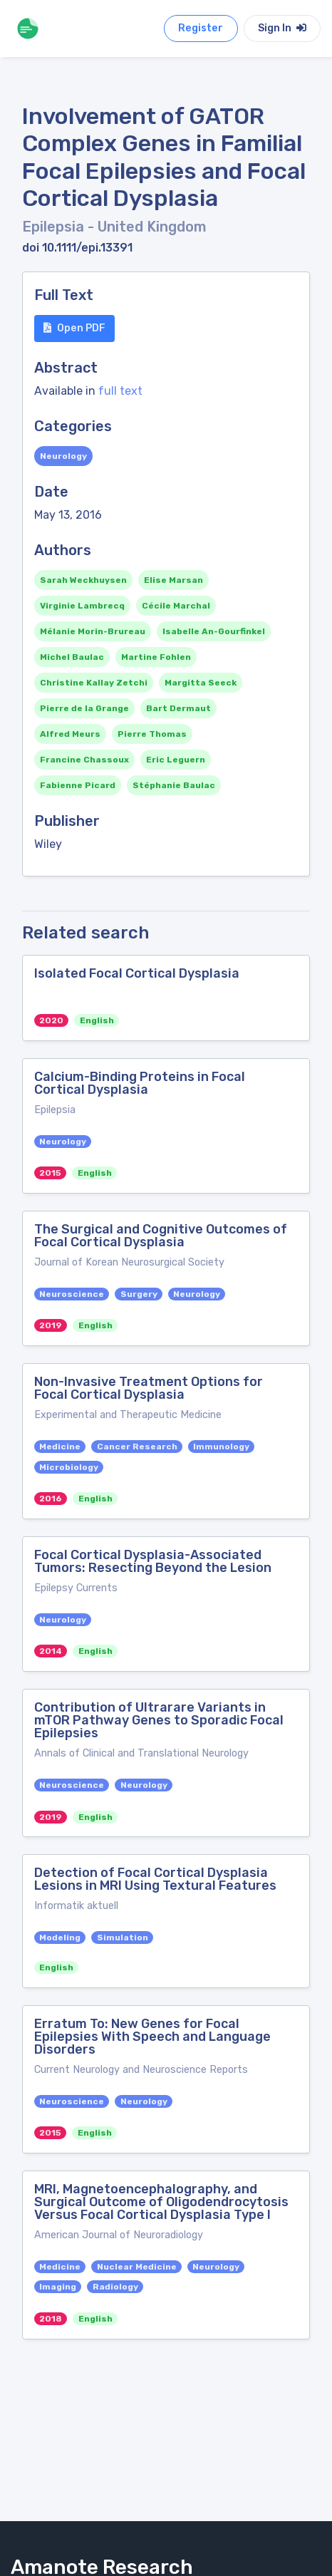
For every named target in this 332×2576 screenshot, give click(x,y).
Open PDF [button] (74, 328)
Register (200, 28)
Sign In (282, 28)
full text (120, 391)
